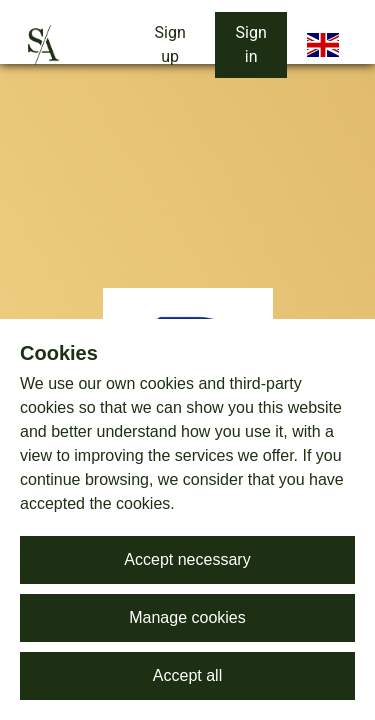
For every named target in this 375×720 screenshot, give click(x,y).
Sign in (251, 44)
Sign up (170, 44)
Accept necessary (187, 559)
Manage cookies (187, 617)
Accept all (187, 675)
